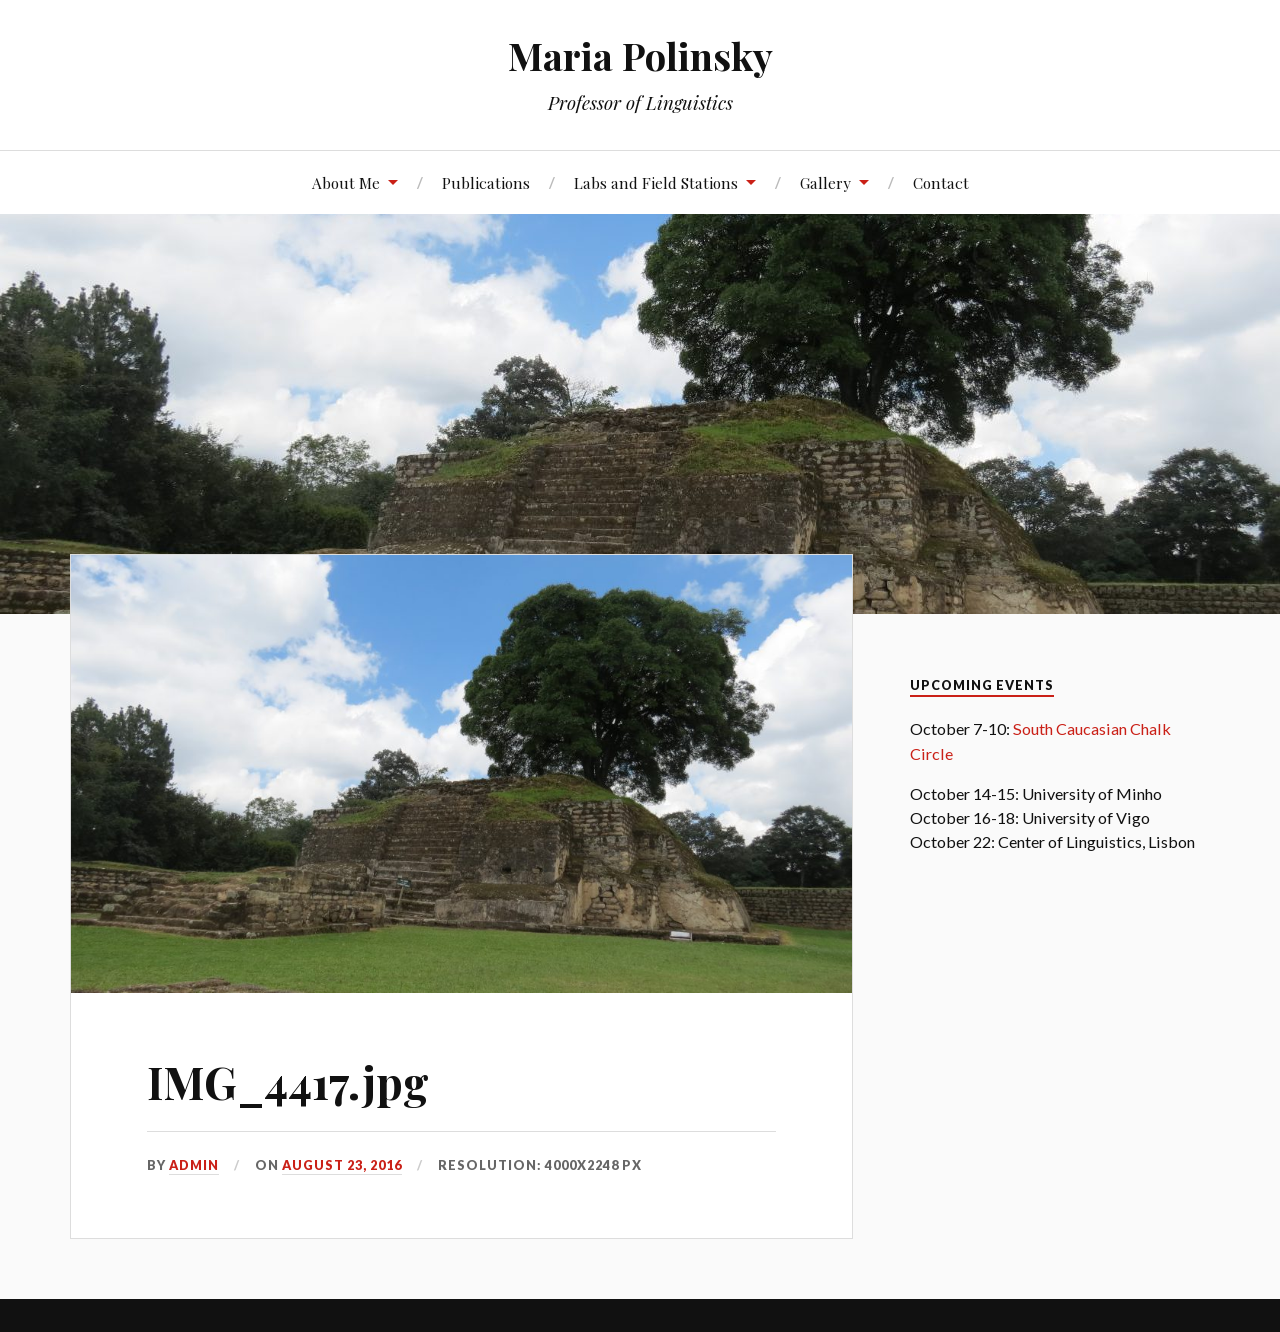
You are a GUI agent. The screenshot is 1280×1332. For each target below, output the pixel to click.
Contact (941, 182)
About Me (346, 182)
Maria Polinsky (640, 55)
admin (194, 1165)
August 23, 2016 (342, 1165)
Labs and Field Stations (656, 182)
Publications (486, 182)
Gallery (825, 182)
